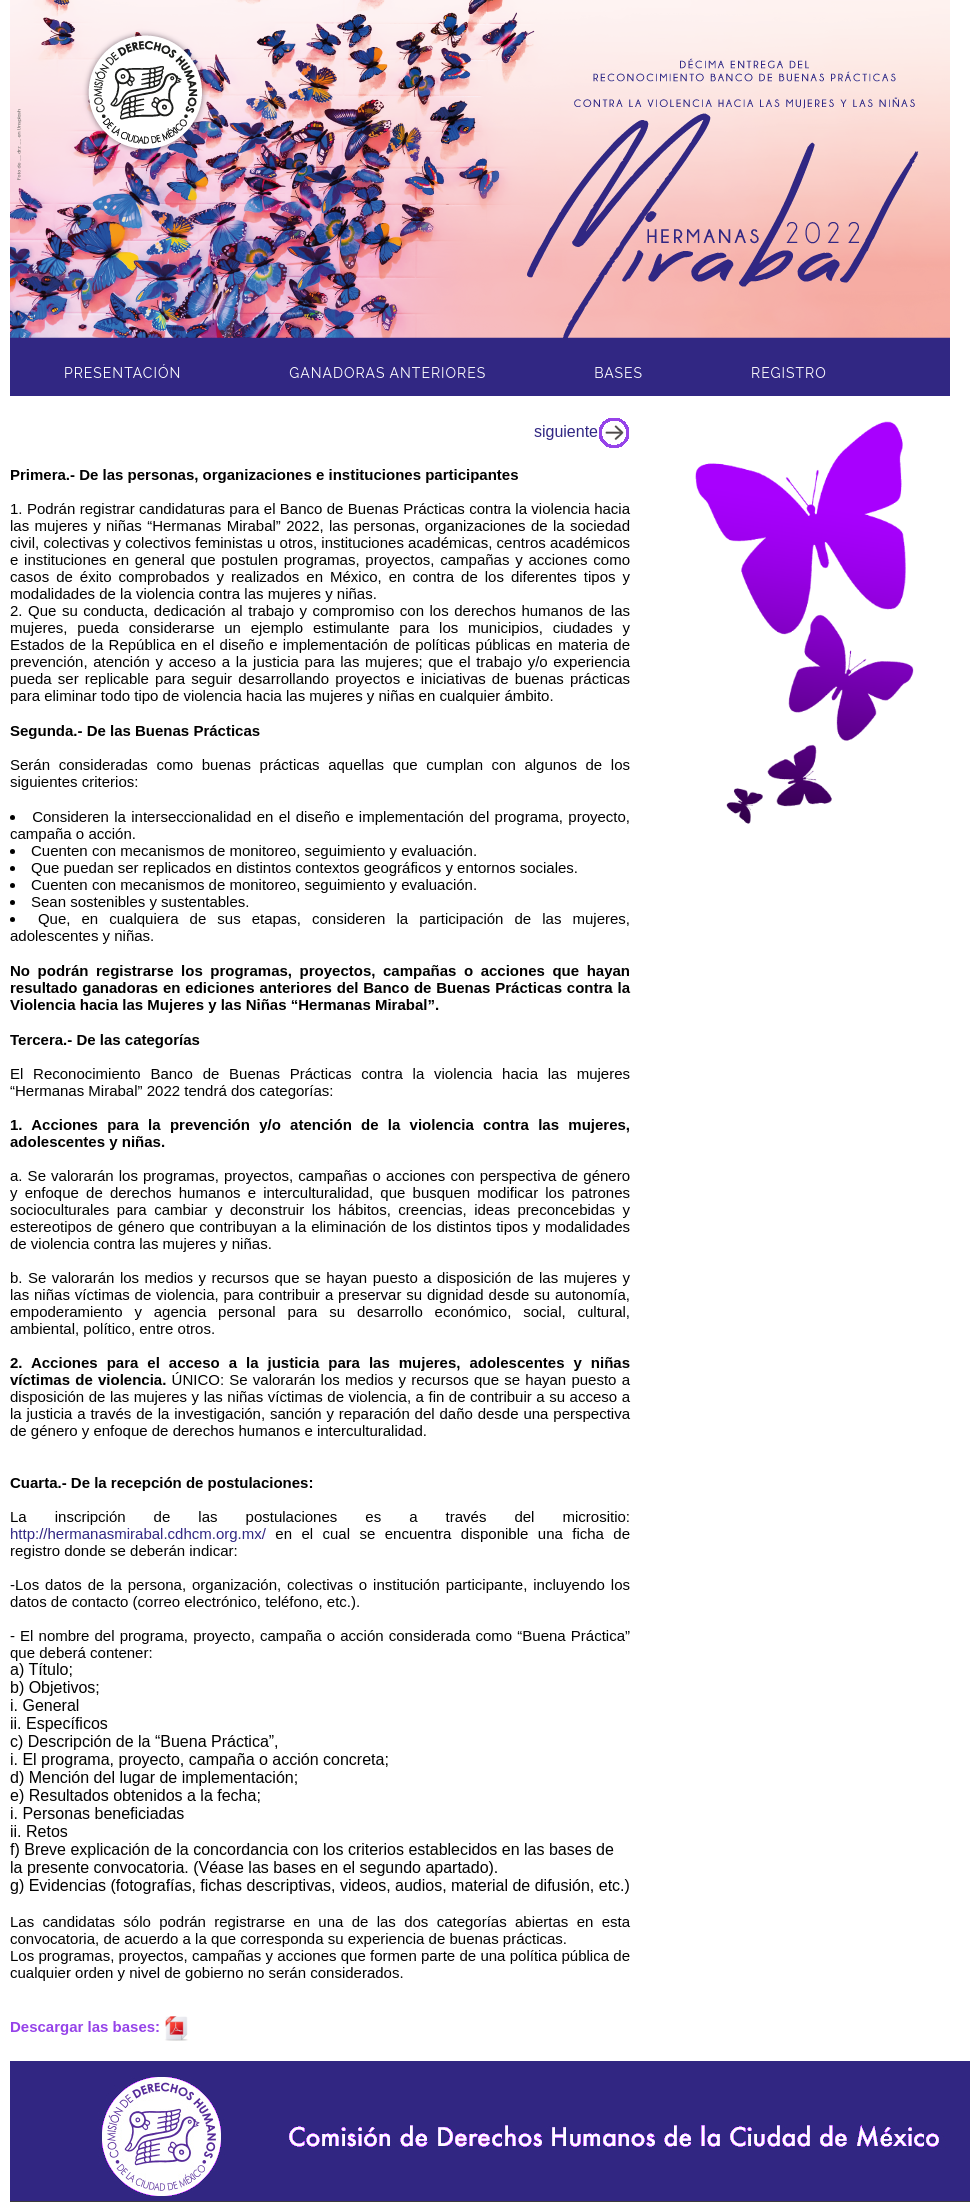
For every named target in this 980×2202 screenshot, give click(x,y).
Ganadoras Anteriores (387, 373)
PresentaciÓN (122, 373)
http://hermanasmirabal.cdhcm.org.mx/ (138, 1533)
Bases (618, 373)
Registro (789, 373)
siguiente (582, 431)
